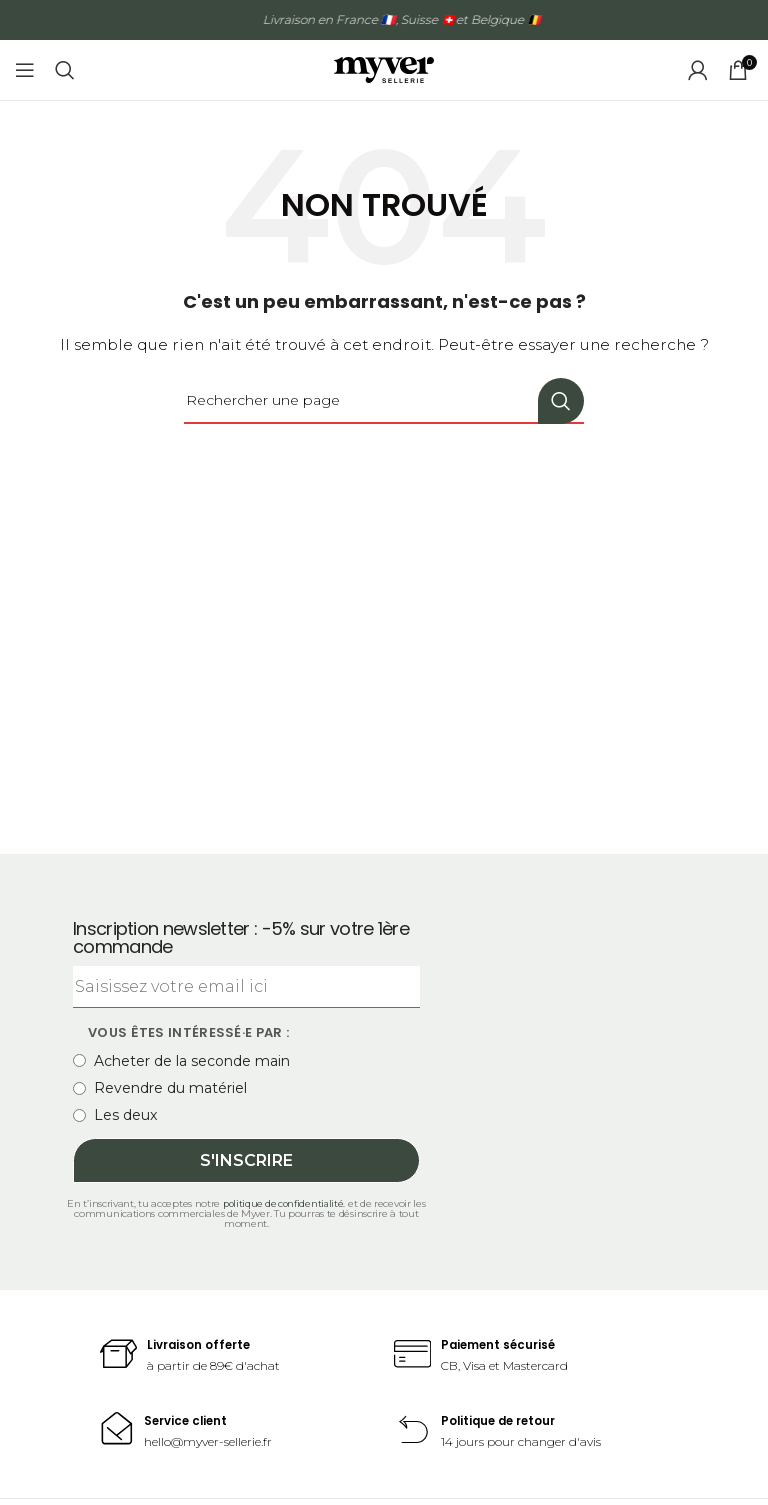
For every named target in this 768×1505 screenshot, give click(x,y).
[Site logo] (384, 69)
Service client (188, 1420)
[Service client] (117, 1428)
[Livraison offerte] (120, 1355)
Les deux (115, 1115)
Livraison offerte (203, 1344)
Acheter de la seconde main (181, 1061)
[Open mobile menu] (25, 70)
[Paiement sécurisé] (414, 1355)
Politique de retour (504, 1420)
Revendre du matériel (160, 1088)
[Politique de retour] (414, 1431)
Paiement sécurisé (503, 1344)
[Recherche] (65, 70)
